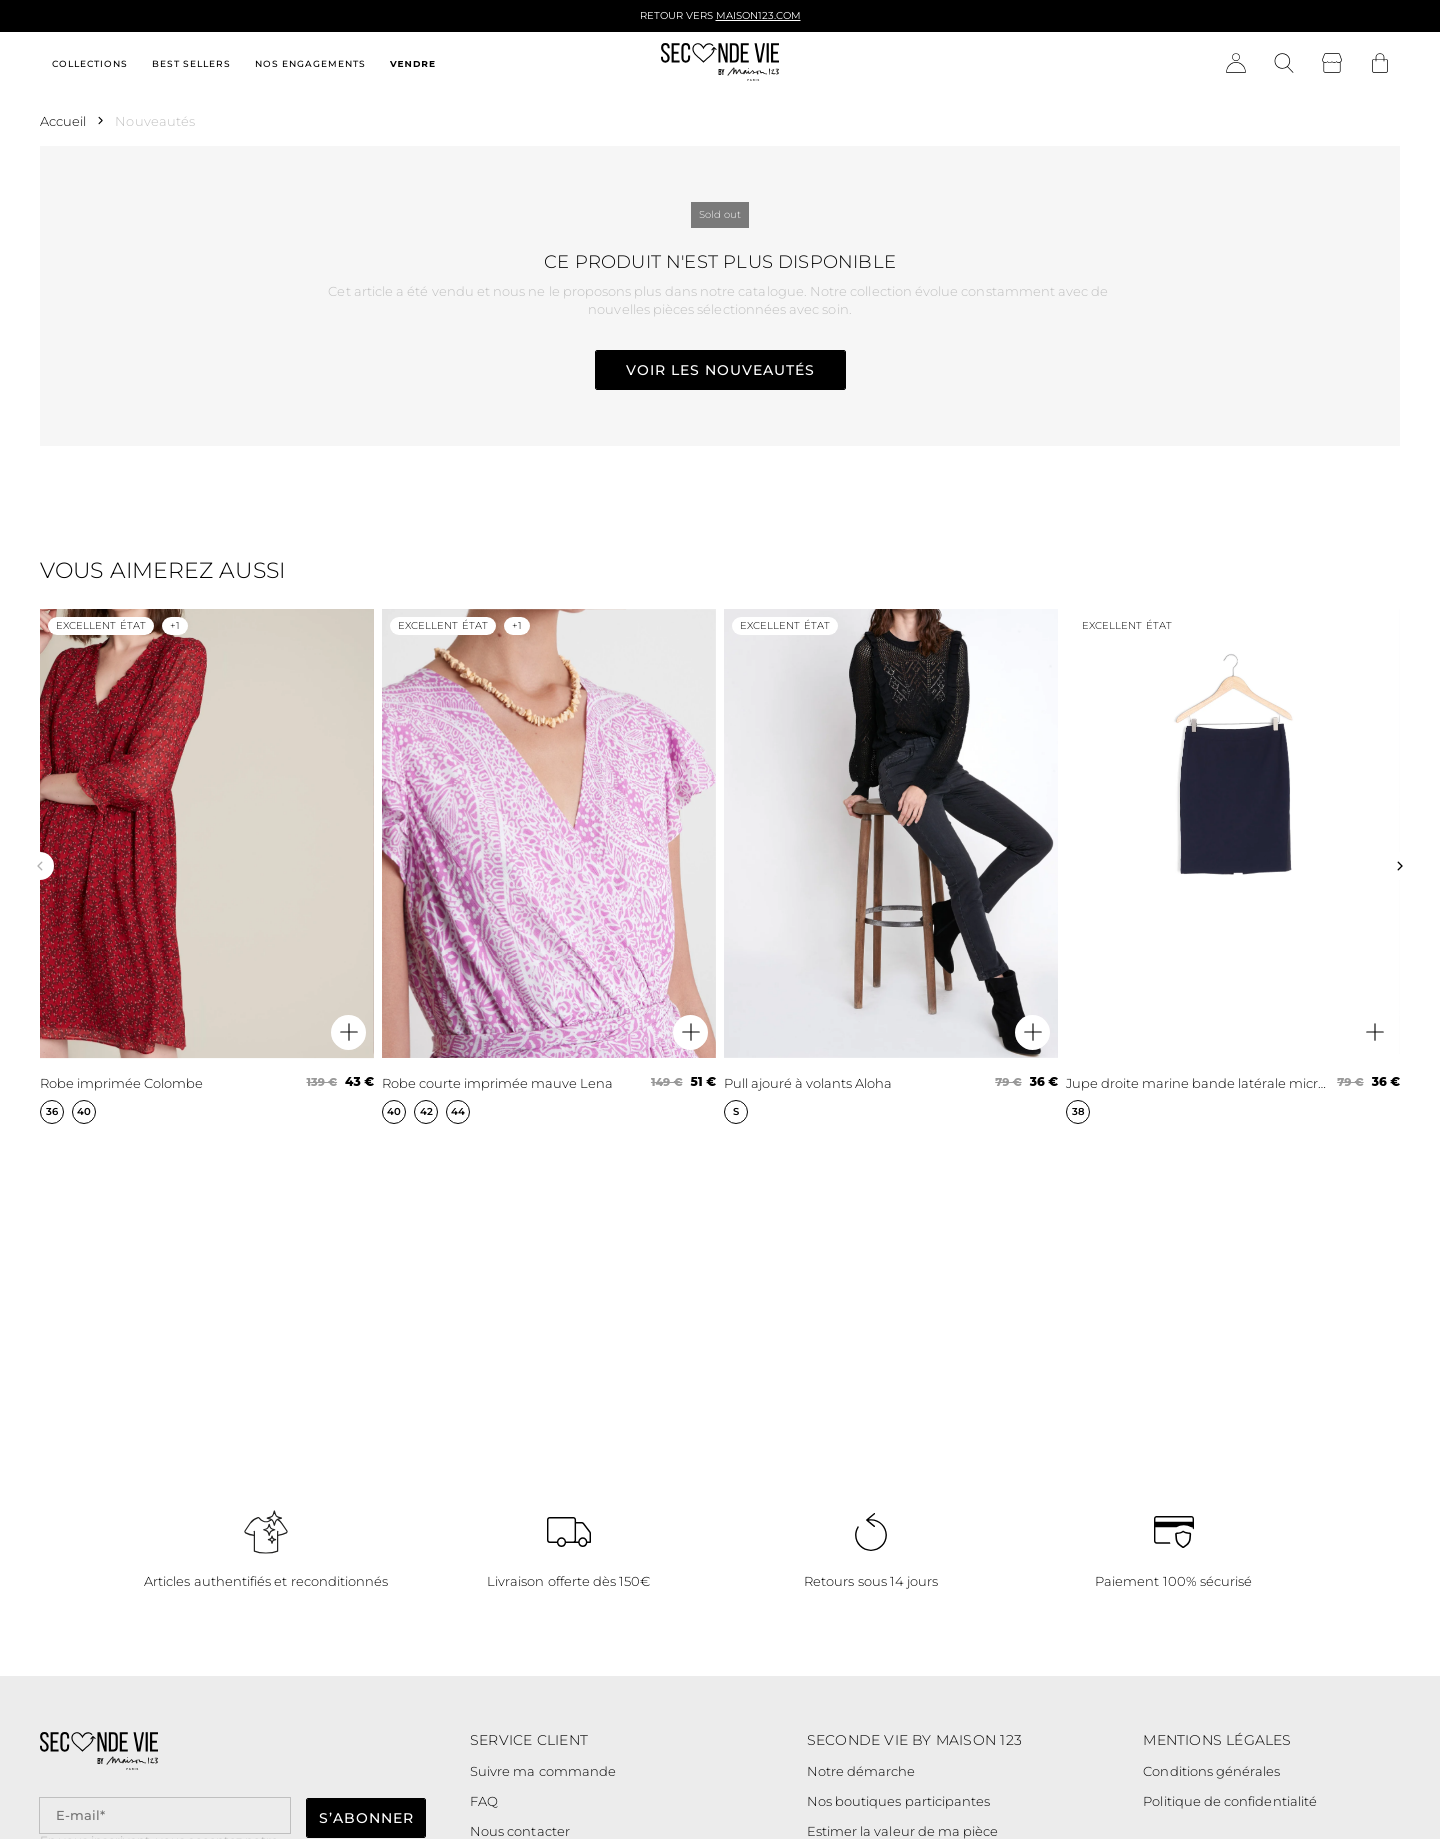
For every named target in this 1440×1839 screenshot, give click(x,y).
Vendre (413, 63)
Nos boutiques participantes (899, 1801)
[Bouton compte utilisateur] (1236, 64)
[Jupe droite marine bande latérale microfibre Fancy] (1233, 867)
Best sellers (191, 63)
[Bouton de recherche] (1284, 64)
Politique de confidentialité (1230, 1801)
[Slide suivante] (1400, 866)
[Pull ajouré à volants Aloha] (891, 867)
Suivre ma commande (543, 1771)
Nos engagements (310, 63)
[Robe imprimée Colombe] (207, 867)
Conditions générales (1211, 1771)
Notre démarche (861, 1771)
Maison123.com (758, 15)
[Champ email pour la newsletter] (165, 1815)
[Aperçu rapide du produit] (348, 1032)
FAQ (484, 1801)
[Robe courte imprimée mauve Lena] (549, 867)
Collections (90, 63)
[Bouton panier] (1380, 64)
